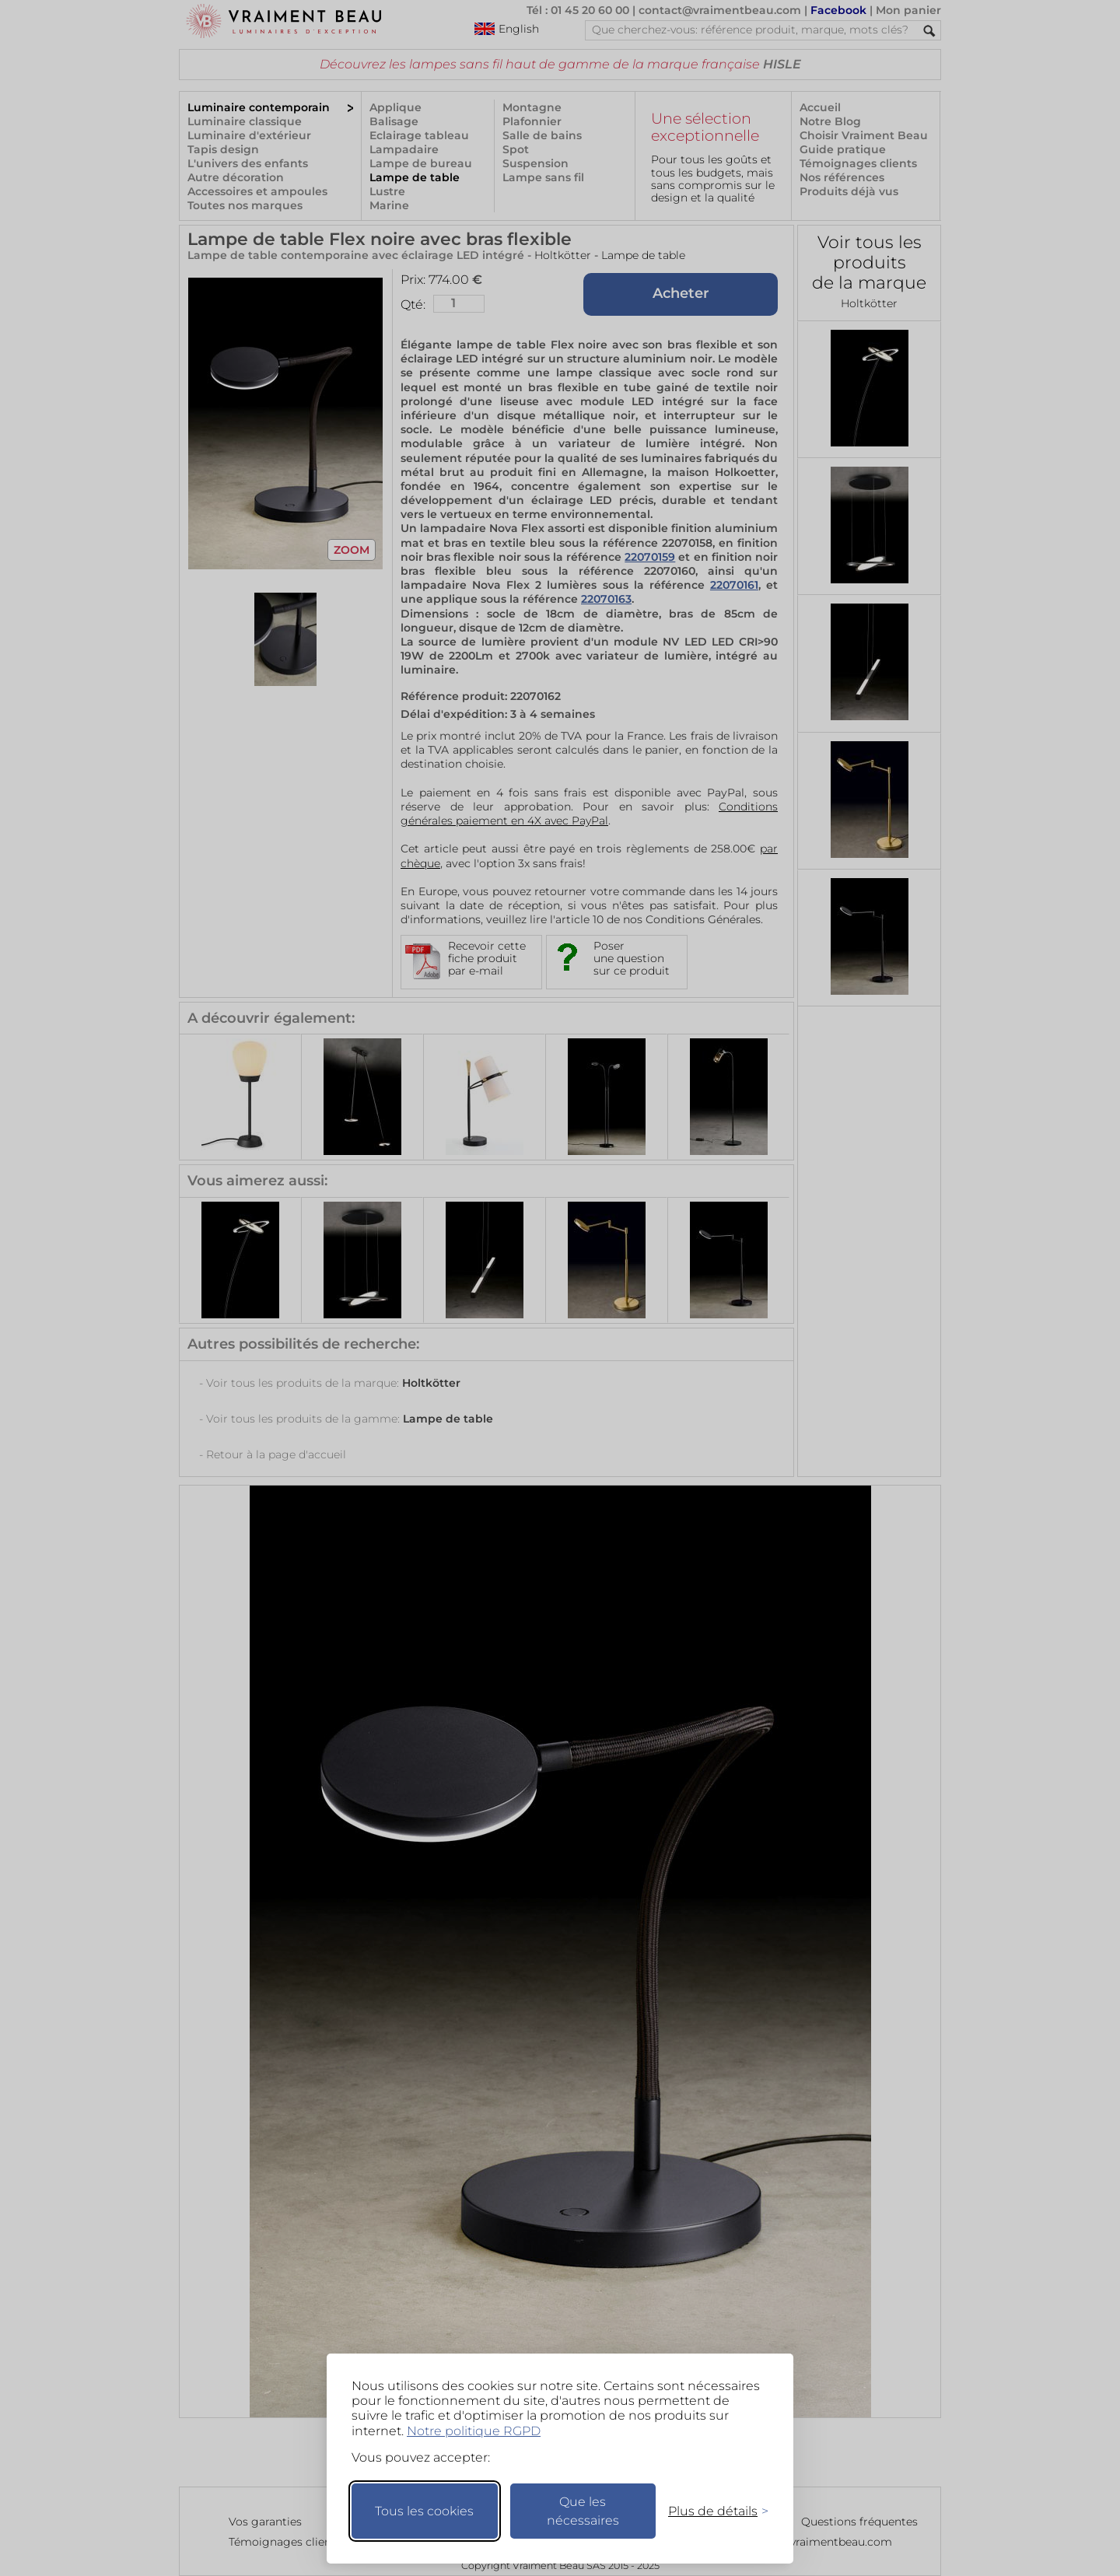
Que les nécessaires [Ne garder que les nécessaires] (583, 2511)
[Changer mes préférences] (711, 2511)
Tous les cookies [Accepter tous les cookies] (424, 2511)
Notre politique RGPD (474, 2431)
